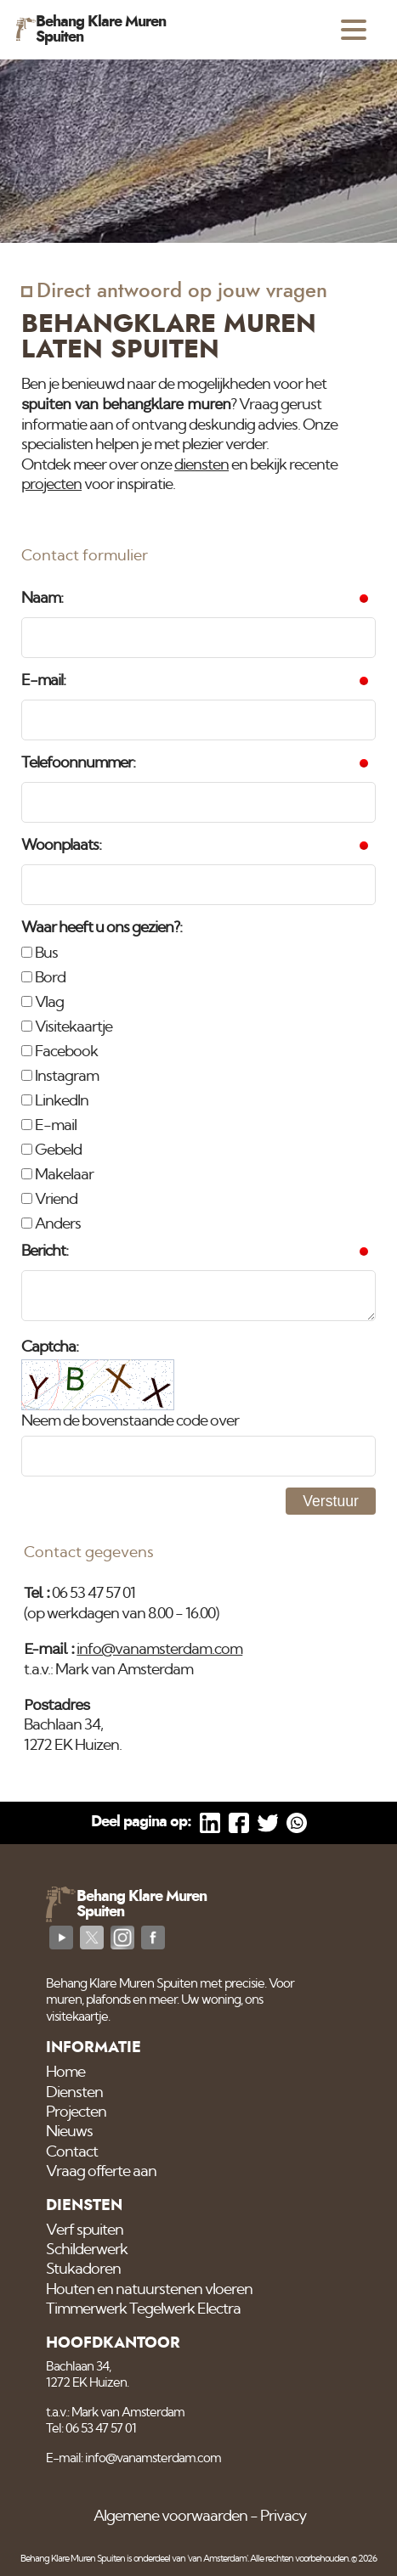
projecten (51, 484)
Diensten (74, 2093)
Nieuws (69, 2132)
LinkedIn (54, 1101)
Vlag (42, 1002)
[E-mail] (198, 720)
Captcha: (49, 1347)
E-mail (49, 1125)
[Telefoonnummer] (198, 802)
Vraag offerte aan (101, 2171)
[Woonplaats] (198, 884)
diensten (201, 465)
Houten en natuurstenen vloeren (149, 2290)
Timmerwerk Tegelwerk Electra (143, 2309)
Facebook (59, 1052)
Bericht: (44, 1251)
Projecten (76, 2112)
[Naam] (198, 637)
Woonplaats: (61, 845)
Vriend (49, 1199)
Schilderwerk (87, 2250)
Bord (43, 978)
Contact (72, 2152)
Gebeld (51, 1150)
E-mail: (43, 681)
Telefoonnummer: (78, 763)
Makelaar (57, 1175)
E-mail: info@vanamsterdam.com (133, 2458)
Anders (51, 1224)
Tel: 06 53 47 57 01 (91, 2428)
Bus (39, 953)
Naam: (42, 598)
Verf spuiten (84, 2230)
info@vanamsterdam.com (159, 1649)
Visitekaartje (66, 1027)
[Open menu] (354, 29)
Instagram (60, 1076)
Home (65, 2072)
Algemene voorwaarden (170, 2516)
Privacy (283, 2516)
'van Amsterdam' (217, 2558)
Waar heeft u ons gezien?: (101, 928)
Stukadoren (83, 2269)
